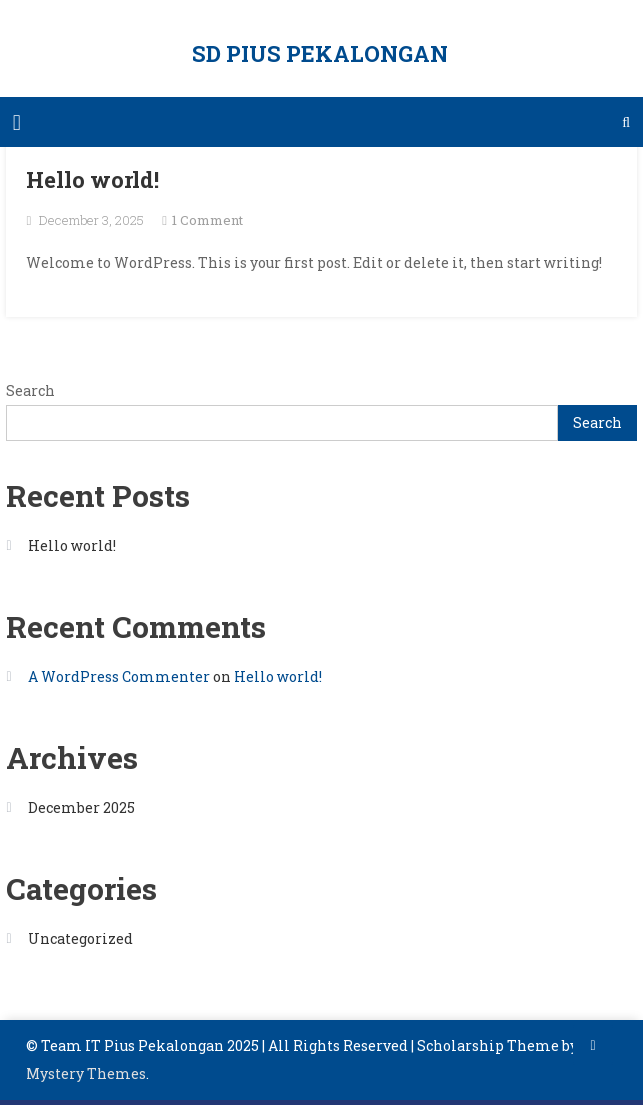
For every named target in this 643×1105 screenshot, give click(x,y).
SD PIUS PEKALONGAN (320, 53)
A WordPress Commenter (119, 676)
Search (30, 390)
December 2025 (81, 807)
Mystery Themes (86, 1073)
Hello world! (92, 179)
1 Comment (207, 220)
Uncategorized (80, 938)
